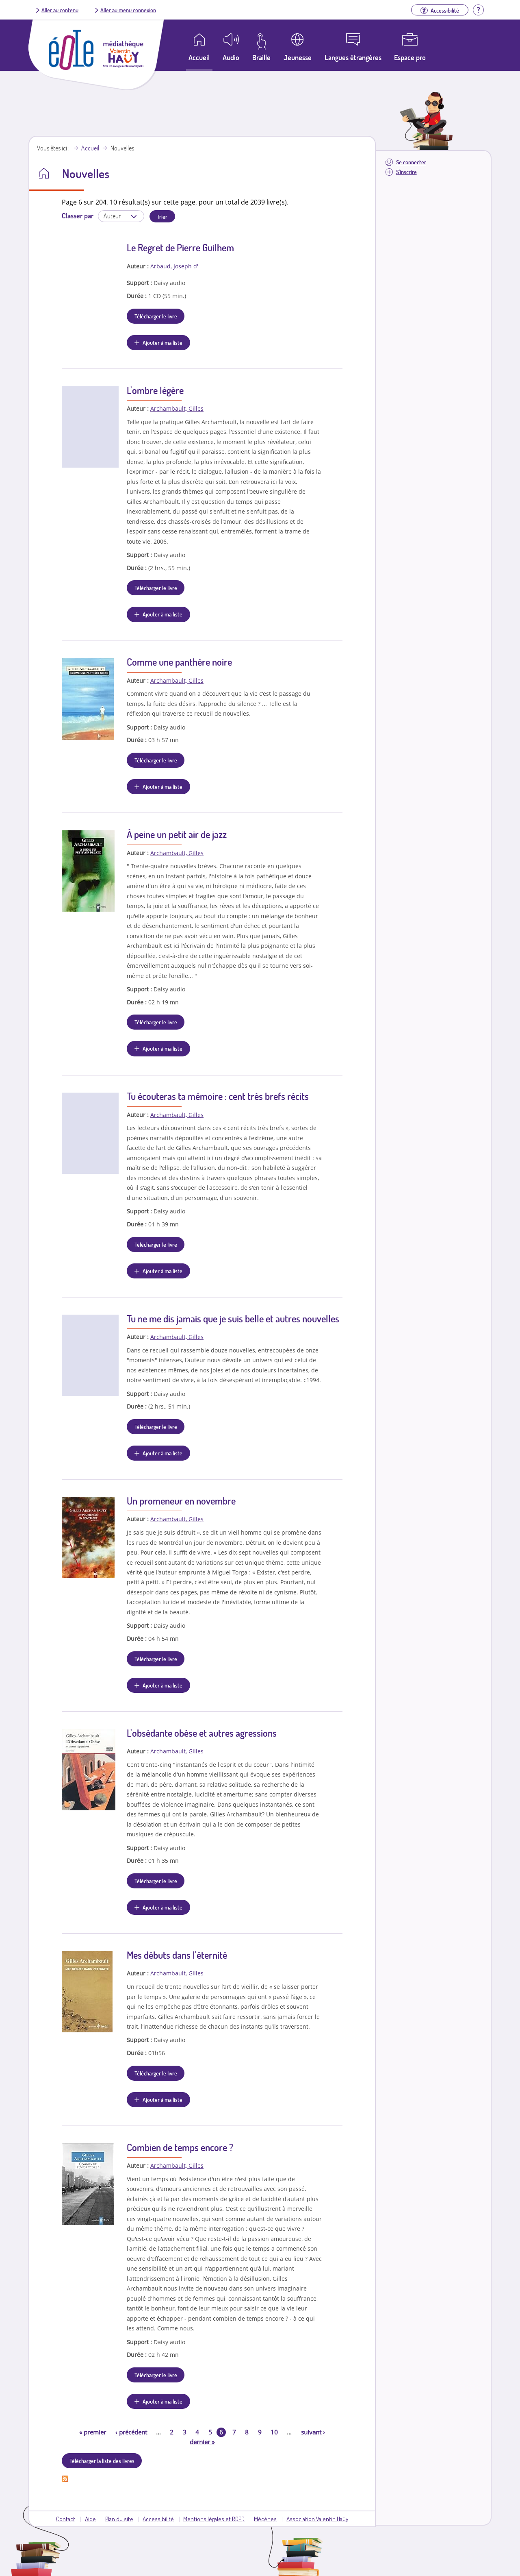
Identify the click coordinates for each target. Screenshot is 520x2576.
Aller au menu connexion (128, 9)
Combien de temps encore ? (180, 2147)
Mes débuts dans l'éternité (177, 1955)
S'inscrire (406, 171)
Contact (65, 2519)
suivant (313, 2432)
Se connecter (411, 162)
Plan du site (119, 2519)
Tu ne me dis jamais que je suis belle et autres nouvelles (233, 1318)
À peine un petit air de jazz (177, 834)
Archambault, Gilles (177, 408)
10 (274, 2432)
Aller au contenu (59, 9)
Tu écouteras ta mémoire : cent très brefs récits (218, 1096)
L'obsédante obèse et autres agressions (202, 1733)
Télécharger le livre (155, 316)
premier (92, 2432)
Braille (261, 57)
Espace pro (410, 57)
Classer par (77, 215)
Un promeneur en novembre (181, 1500)
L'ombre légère (155, 390)
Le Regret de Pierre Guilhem (180, 247)
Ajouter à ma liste (162, 342)
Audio (231, 57)
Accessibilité (158, 2519)
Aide (90, 2519)
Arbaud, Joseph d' (174, 266)
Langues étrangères (353, 57)
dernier (202, 2442)
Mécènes (265, 2519)
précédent (131, 2432)
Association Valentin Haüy (317, 2519)
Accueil (90, 148)
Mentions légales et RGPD (214, 2519)
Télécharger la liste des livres (101, 2460)
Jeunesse (298, 57)
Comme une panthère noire (179, 661)
